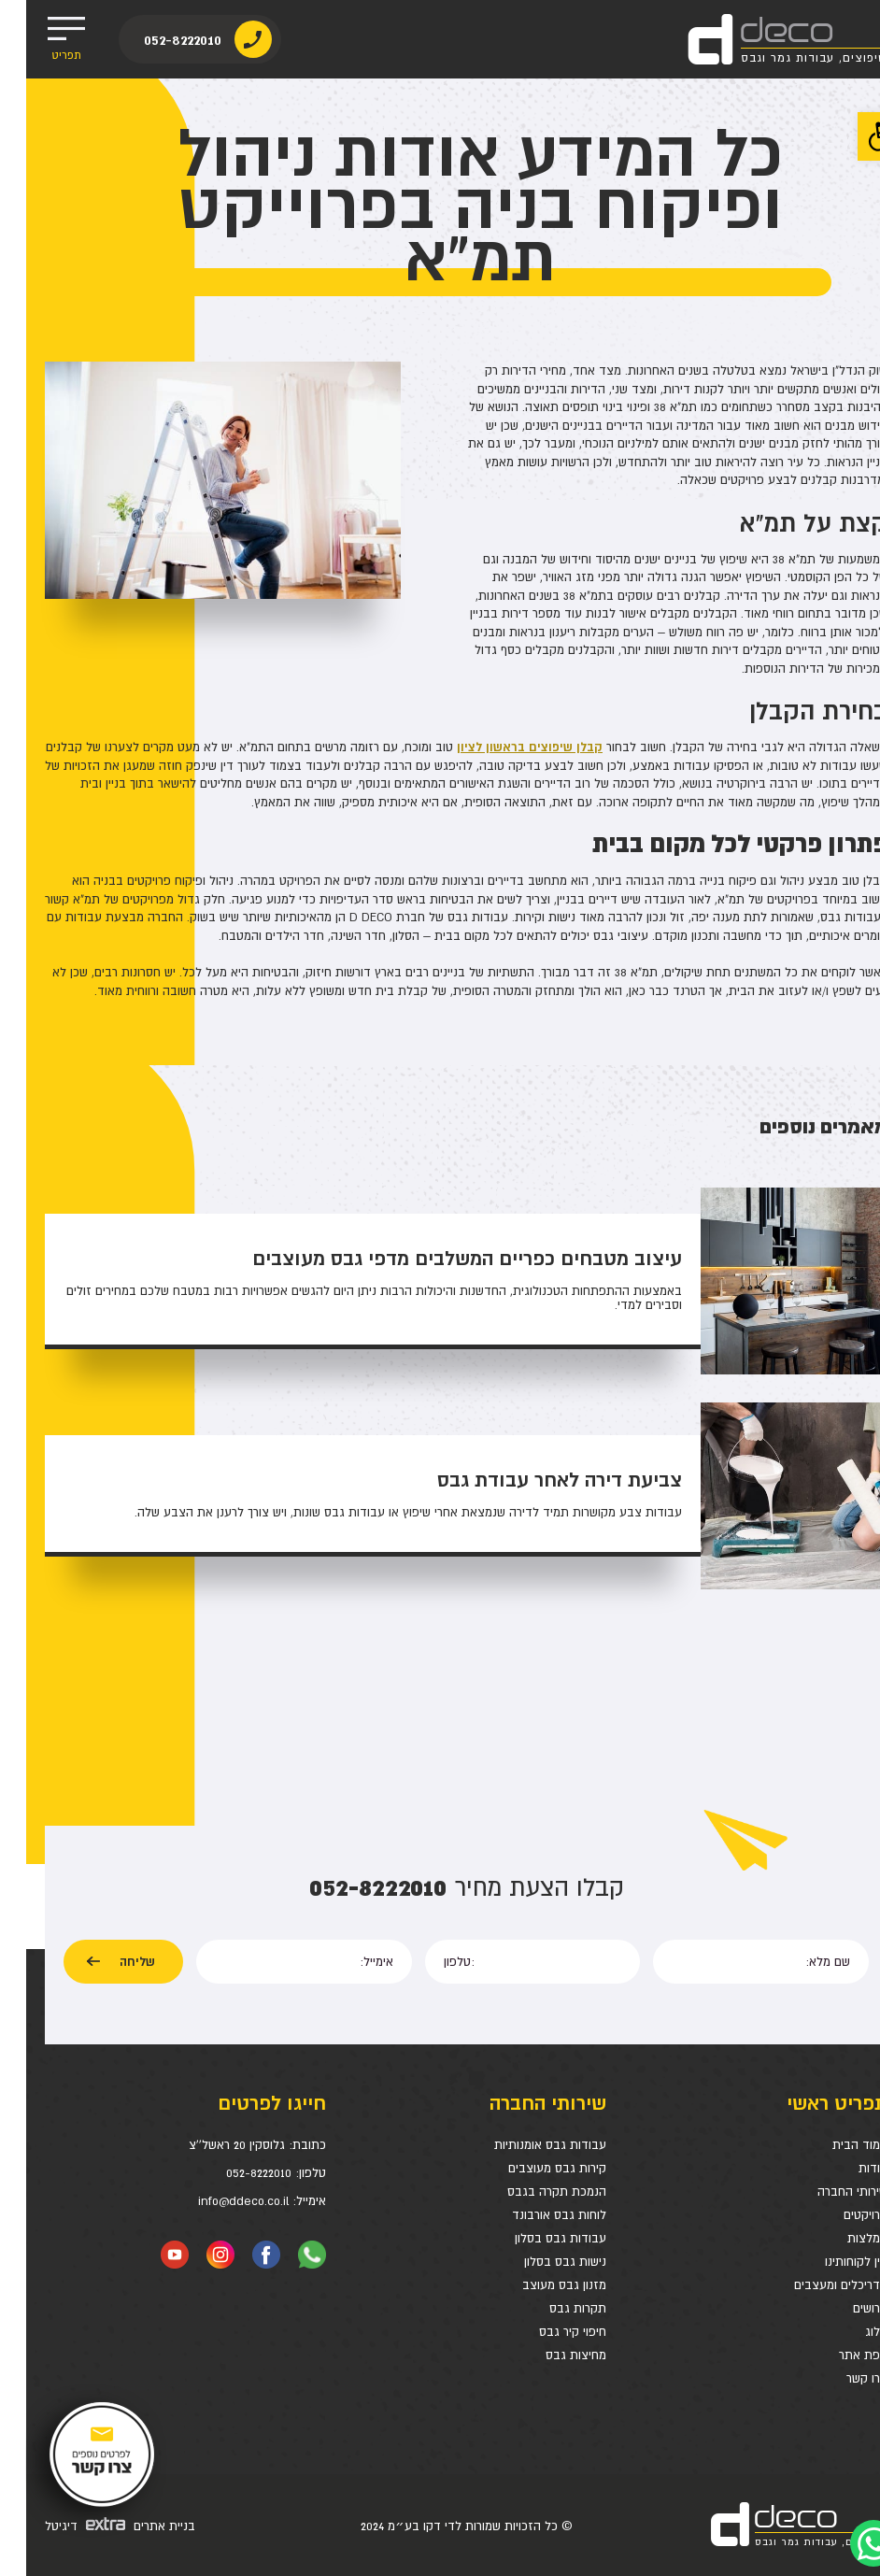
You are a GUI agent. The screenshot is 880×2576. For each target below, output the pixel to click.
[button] (855, 136)
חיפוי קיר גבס (546, 2332)
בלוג (850, 2332)
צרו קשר (840, 2378)
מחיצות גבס (549, 2355)
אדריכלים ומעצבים (814, 2285)
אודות (846, 2168)
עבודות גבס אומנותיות (524, 2145)
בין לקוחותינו (830, 2262)
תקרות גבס (551, 2308)
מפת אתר (837, 2355)
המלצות (841, 2238)
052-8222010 (163, 40)
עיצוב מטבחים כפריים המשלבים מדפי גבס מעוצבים (441, 1258)
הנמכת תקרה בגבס (530, 2192)
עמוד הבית (833, 2145)
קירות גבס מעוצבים (531, 2168)
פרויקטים (839, 2215)
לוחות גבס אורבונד (533, 2215)
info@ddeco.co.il (217, 2201)
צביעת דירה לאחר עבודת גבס (533, 1480)
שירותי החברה (826, 2192)
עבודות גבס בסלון (534, 2238)
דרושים (844, 2308)
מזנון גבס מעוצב (538, 2285)
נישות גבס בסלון (539, 2262)
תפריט (40, 39)
